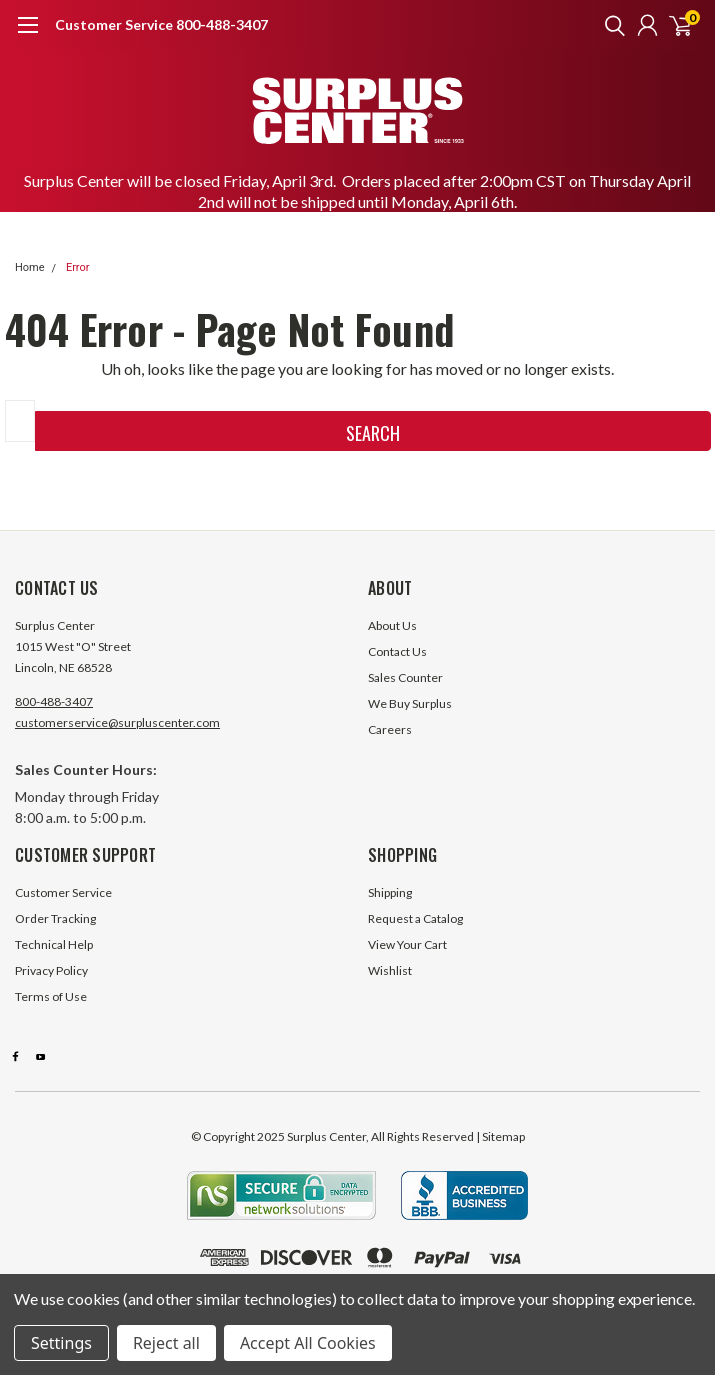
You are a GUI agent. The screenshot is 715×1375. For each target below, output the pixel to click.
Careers (390, 729)
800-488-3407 (54, 701)
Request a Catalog (415, 918)
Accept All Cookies (308, 1343)
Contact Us (397, 651)
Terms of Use (51, 996)
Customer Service (63, 892)
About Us (392, 625)
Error (78, 267)
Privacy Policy (51, 970)
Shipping (390, 892)
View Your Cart (407, 944)
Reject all (166, 1343)
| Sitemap (500, 1136)
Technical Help (54, 944)
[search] (610, 25)
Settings (61, 1343)
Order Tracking (55, 918)
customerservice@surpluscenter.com (117, 722)
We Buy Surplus (410, 703)
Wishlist (390, 970)
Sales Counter (405, 677)
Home (30, 267)
